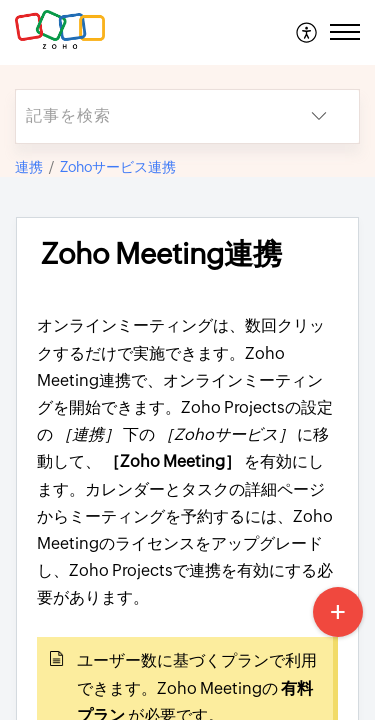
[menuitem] (307, 32)
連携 (29, 167)
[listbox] (319, 116)
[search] (147, 116)
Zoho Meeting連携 (161, 254)
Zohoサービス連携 (118, 167)
